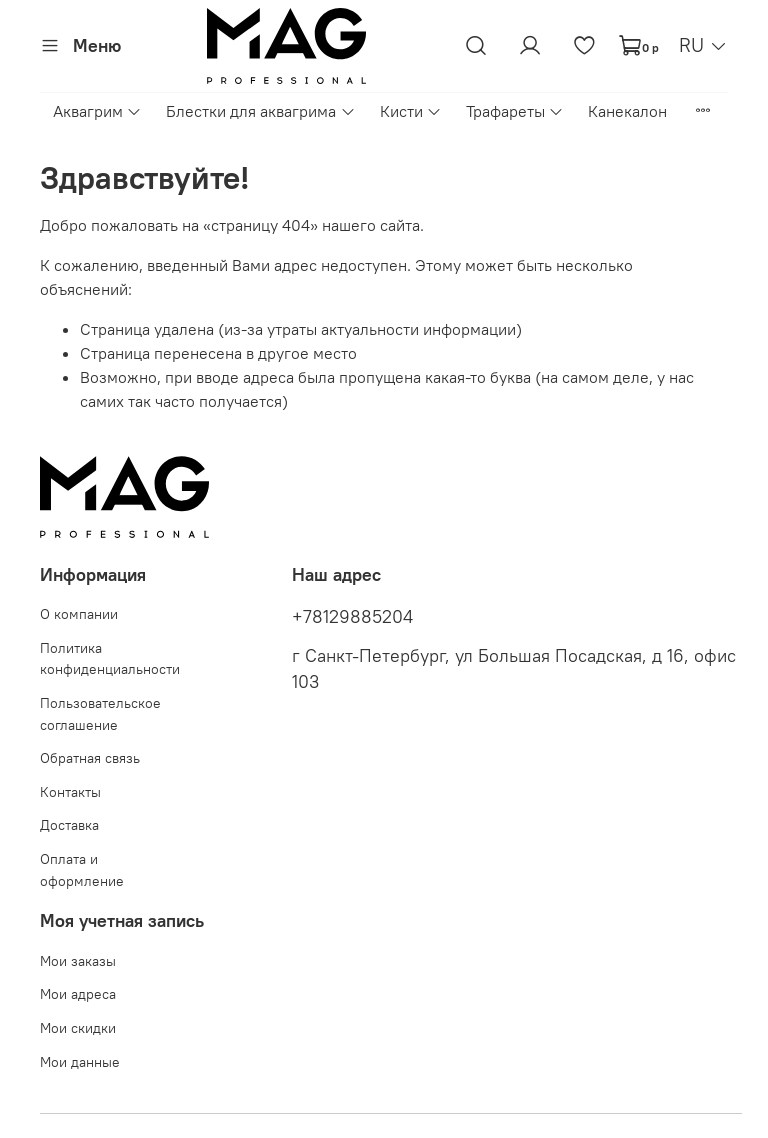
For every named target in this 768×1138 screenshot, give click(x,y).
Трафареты (515, 111)
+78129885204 (352, 617)
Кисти (411, 111)
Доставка (69, 825)
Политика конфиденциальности (110, 659)
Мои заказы (78, 961)
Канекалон (627, 111)
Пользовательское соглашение (100, 714)
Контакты (70, 792)
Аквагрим (97, 111)
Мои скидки (78, 1028)
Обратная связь (90, 758)
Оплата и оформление (82, 870)
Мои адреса (78, 994)
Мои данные (80, 1062)
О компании (79, 614)
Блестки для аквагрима (260, 111)
